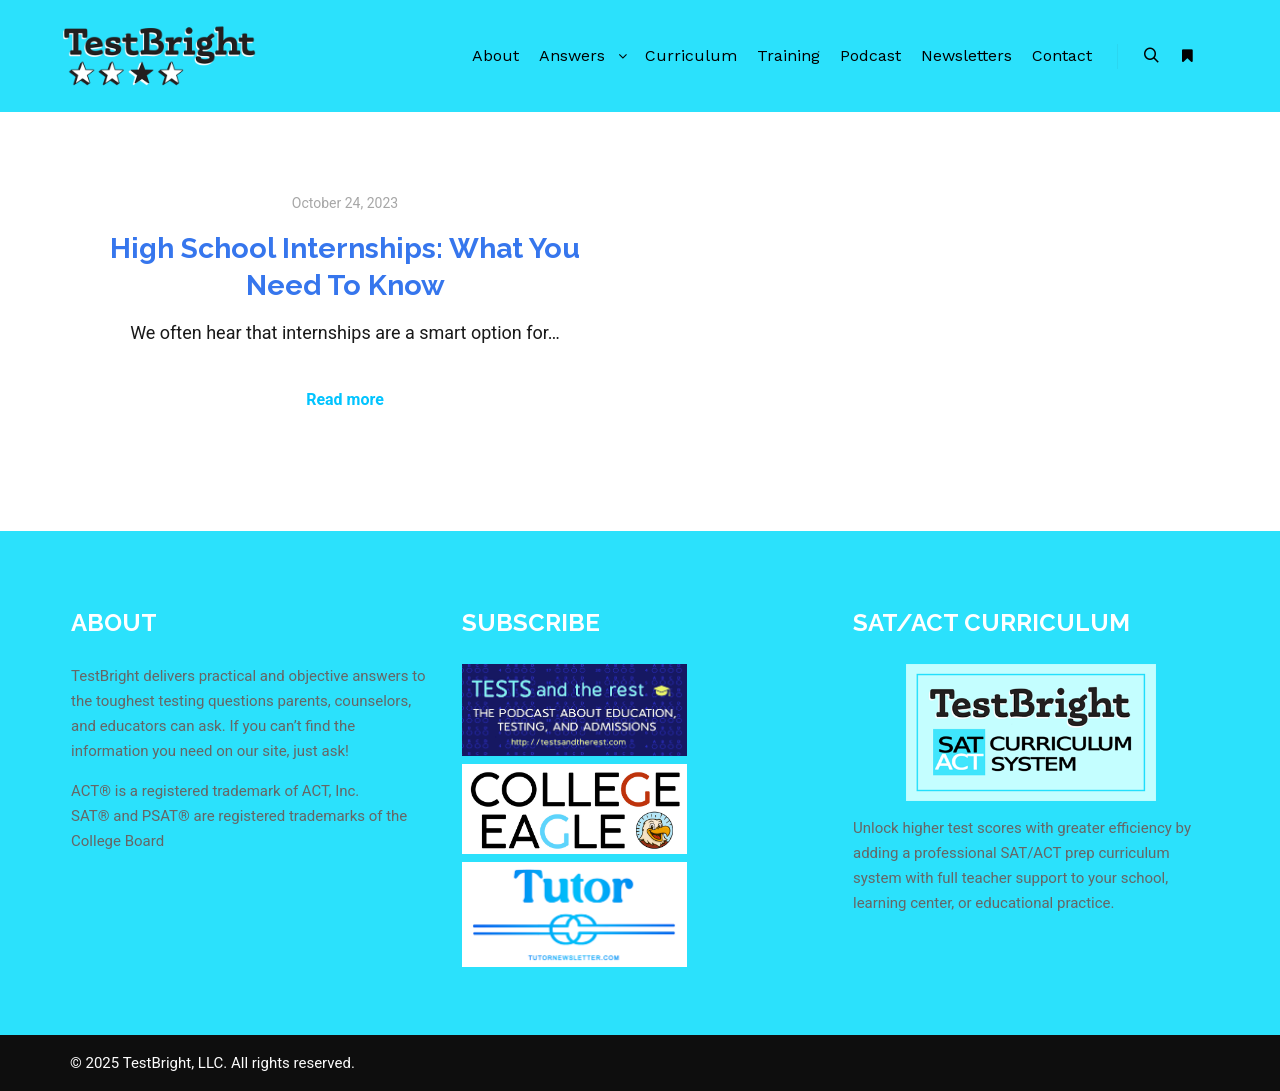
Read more (345, 399)
